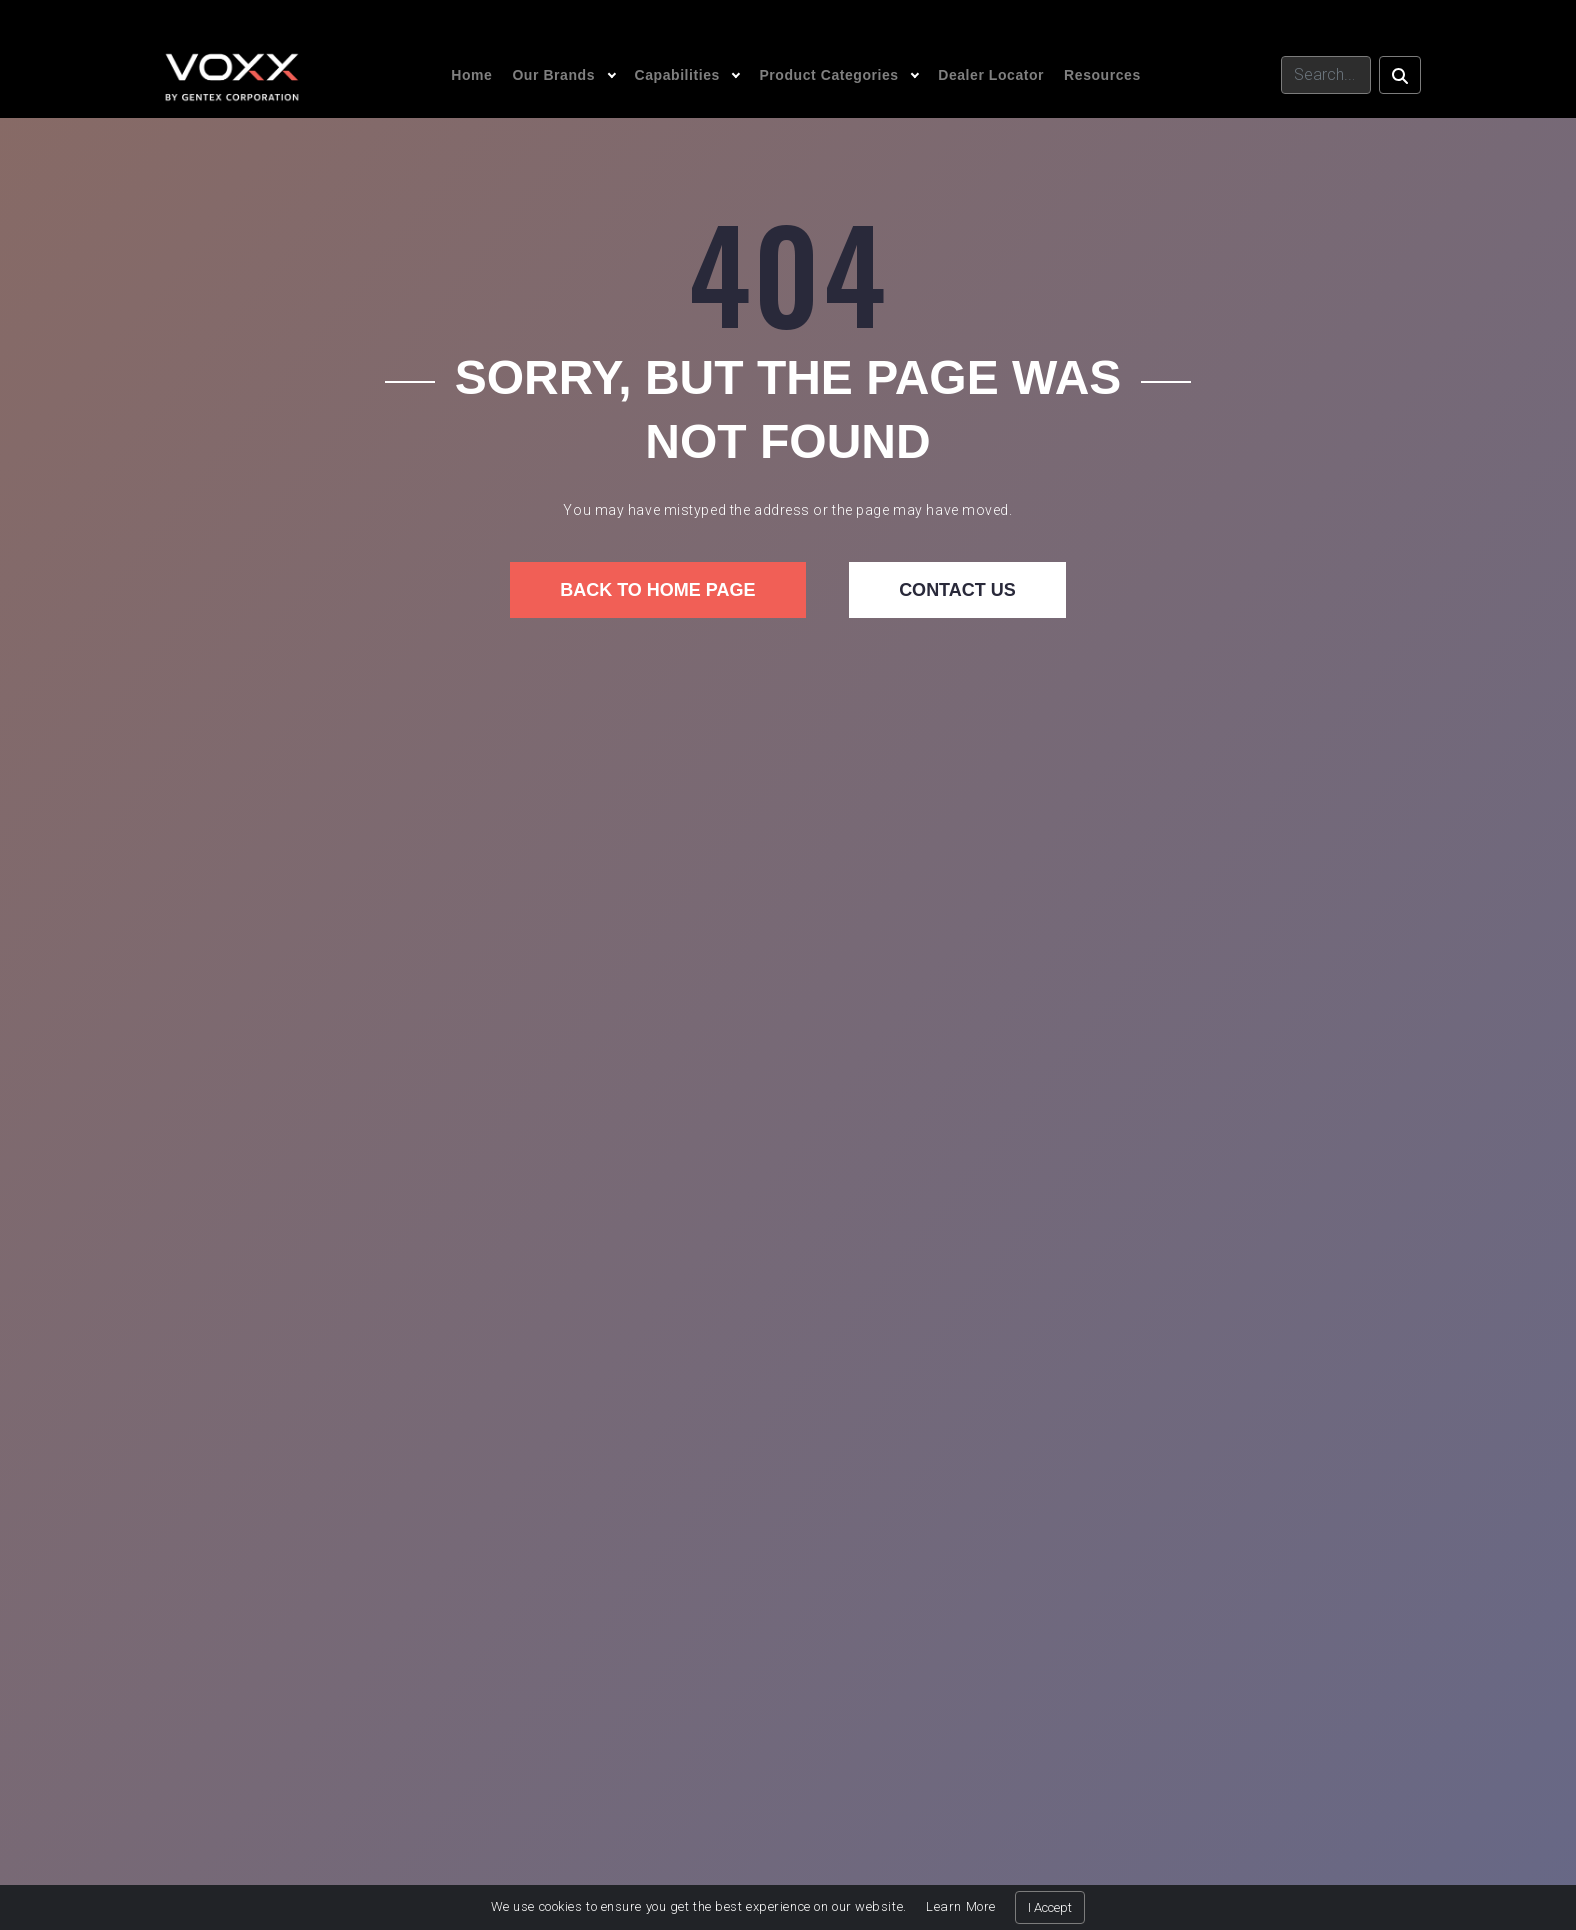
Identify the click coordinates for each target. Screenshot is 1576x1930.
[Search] (1326, 75)
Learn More (961, 1906)
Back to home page (657, 590)
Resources (1102, 75)
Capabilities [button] (677, 75)
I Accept (1050, 1907)
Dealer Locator (991, 75)
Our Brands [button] (553, 75)
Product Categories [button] (828, 75)
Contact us (957, 590)
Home (471, 75)
